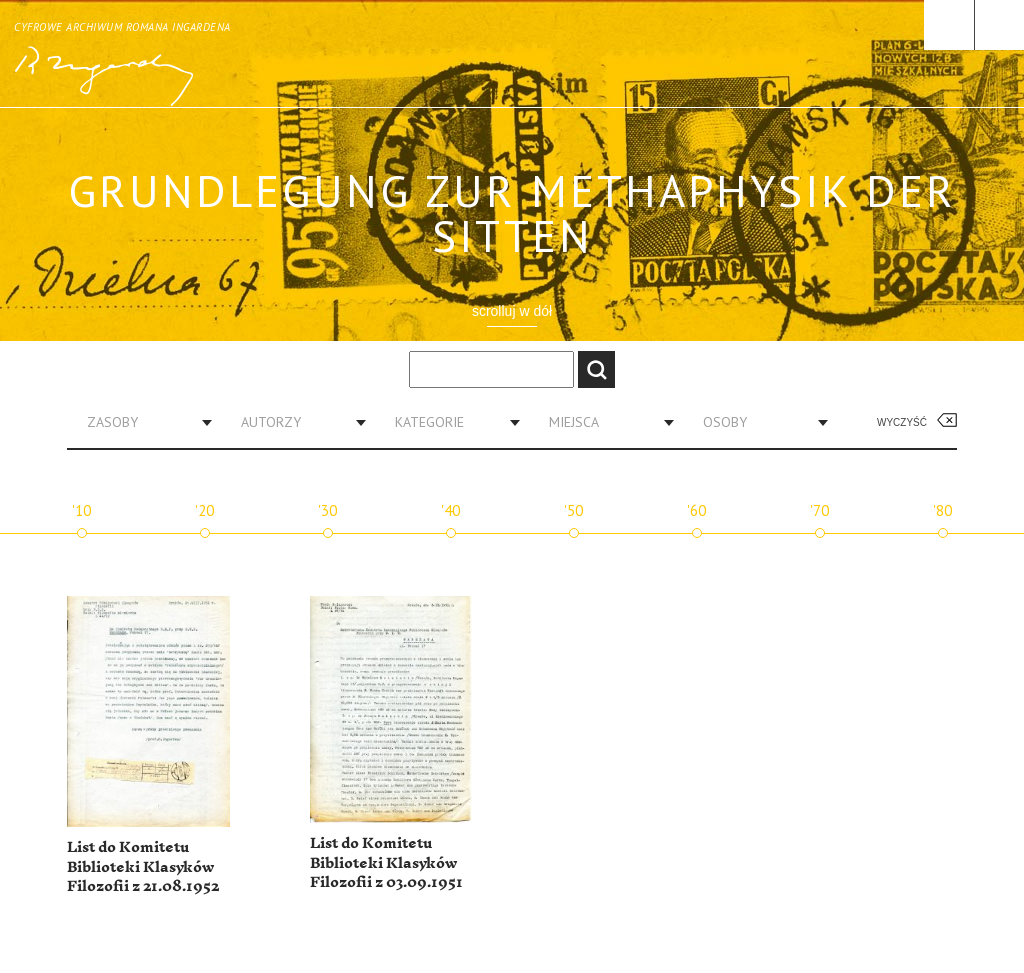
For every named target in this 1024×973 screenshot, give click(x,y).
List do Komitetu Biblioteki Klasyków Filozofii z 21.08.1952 (143, 867)
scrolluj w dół (512, 311)
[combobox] (142, 422)
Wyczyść (902, 422)
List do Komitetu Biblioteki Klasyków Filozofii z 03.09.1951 (386, 863)
